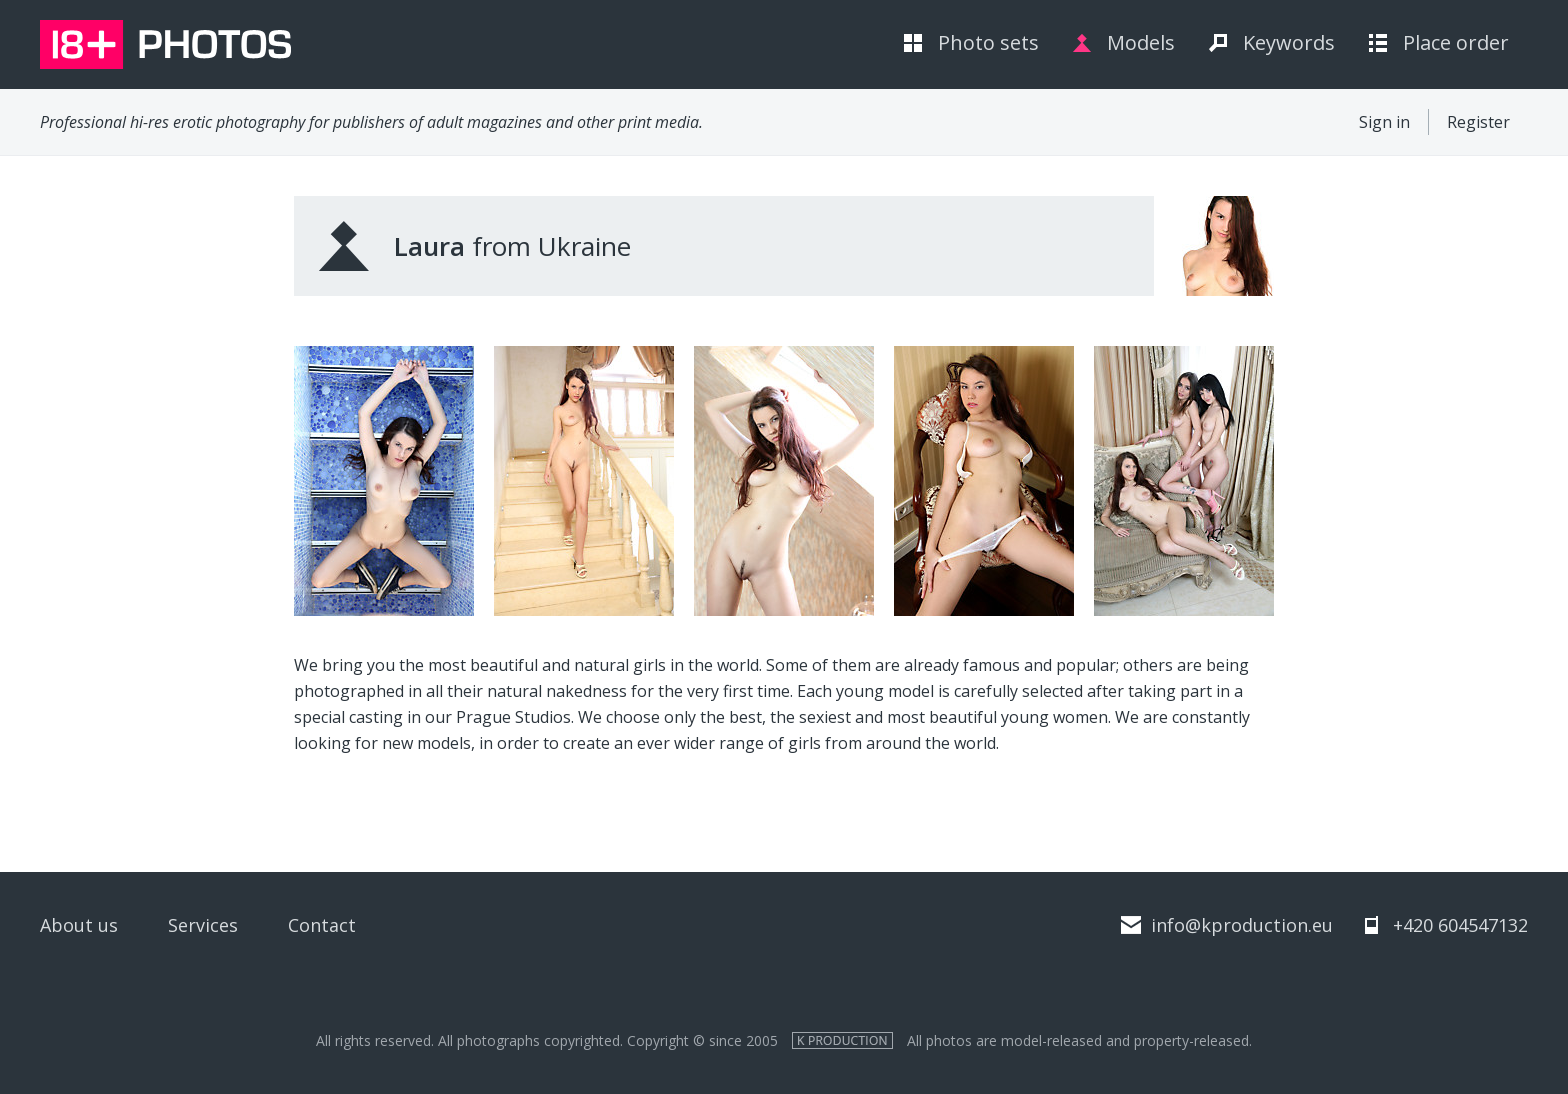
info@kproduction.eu (1242, 925)
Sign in (1384, 122)
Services (203, 925)
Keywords (1289, 42)
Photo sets (988, 42)
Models (1141, 42)
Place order (1456, 42)
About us (79, 925)
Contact (322, 925)
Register (1478, 122)
